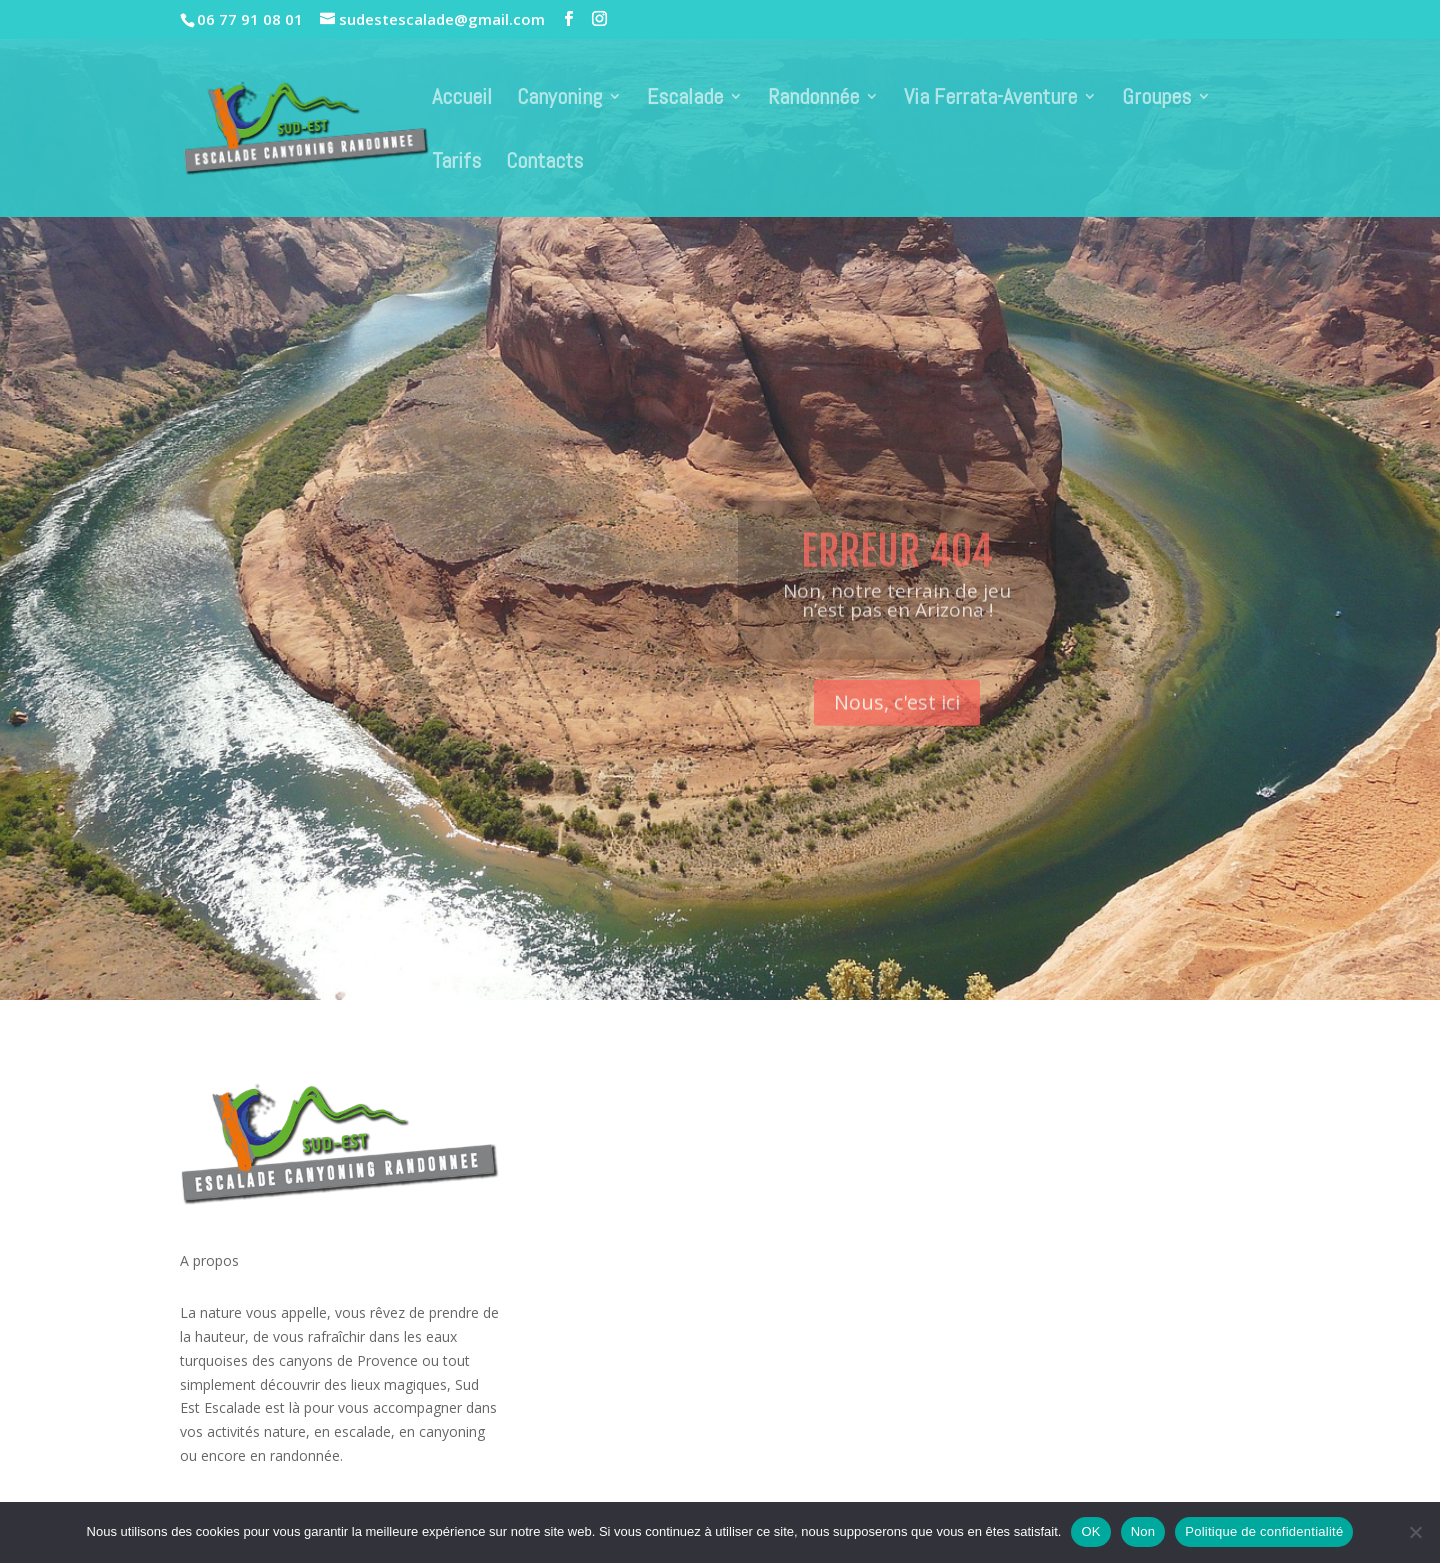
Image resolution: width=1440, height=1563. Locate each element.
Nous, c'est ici (897, 723)
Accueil (462, 99)
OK (1090, 1531)
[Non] (1415, 1532)
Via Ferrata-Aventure (990, 99)
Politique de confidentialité (1264, 1531)
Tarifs (456, 163)
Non (1143, 1531)
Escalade (685, 99)
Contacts (544, 163)
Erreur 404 (897, 572)
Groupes (1156, 99)
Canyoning (559, 99)
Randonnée (813, 99)
